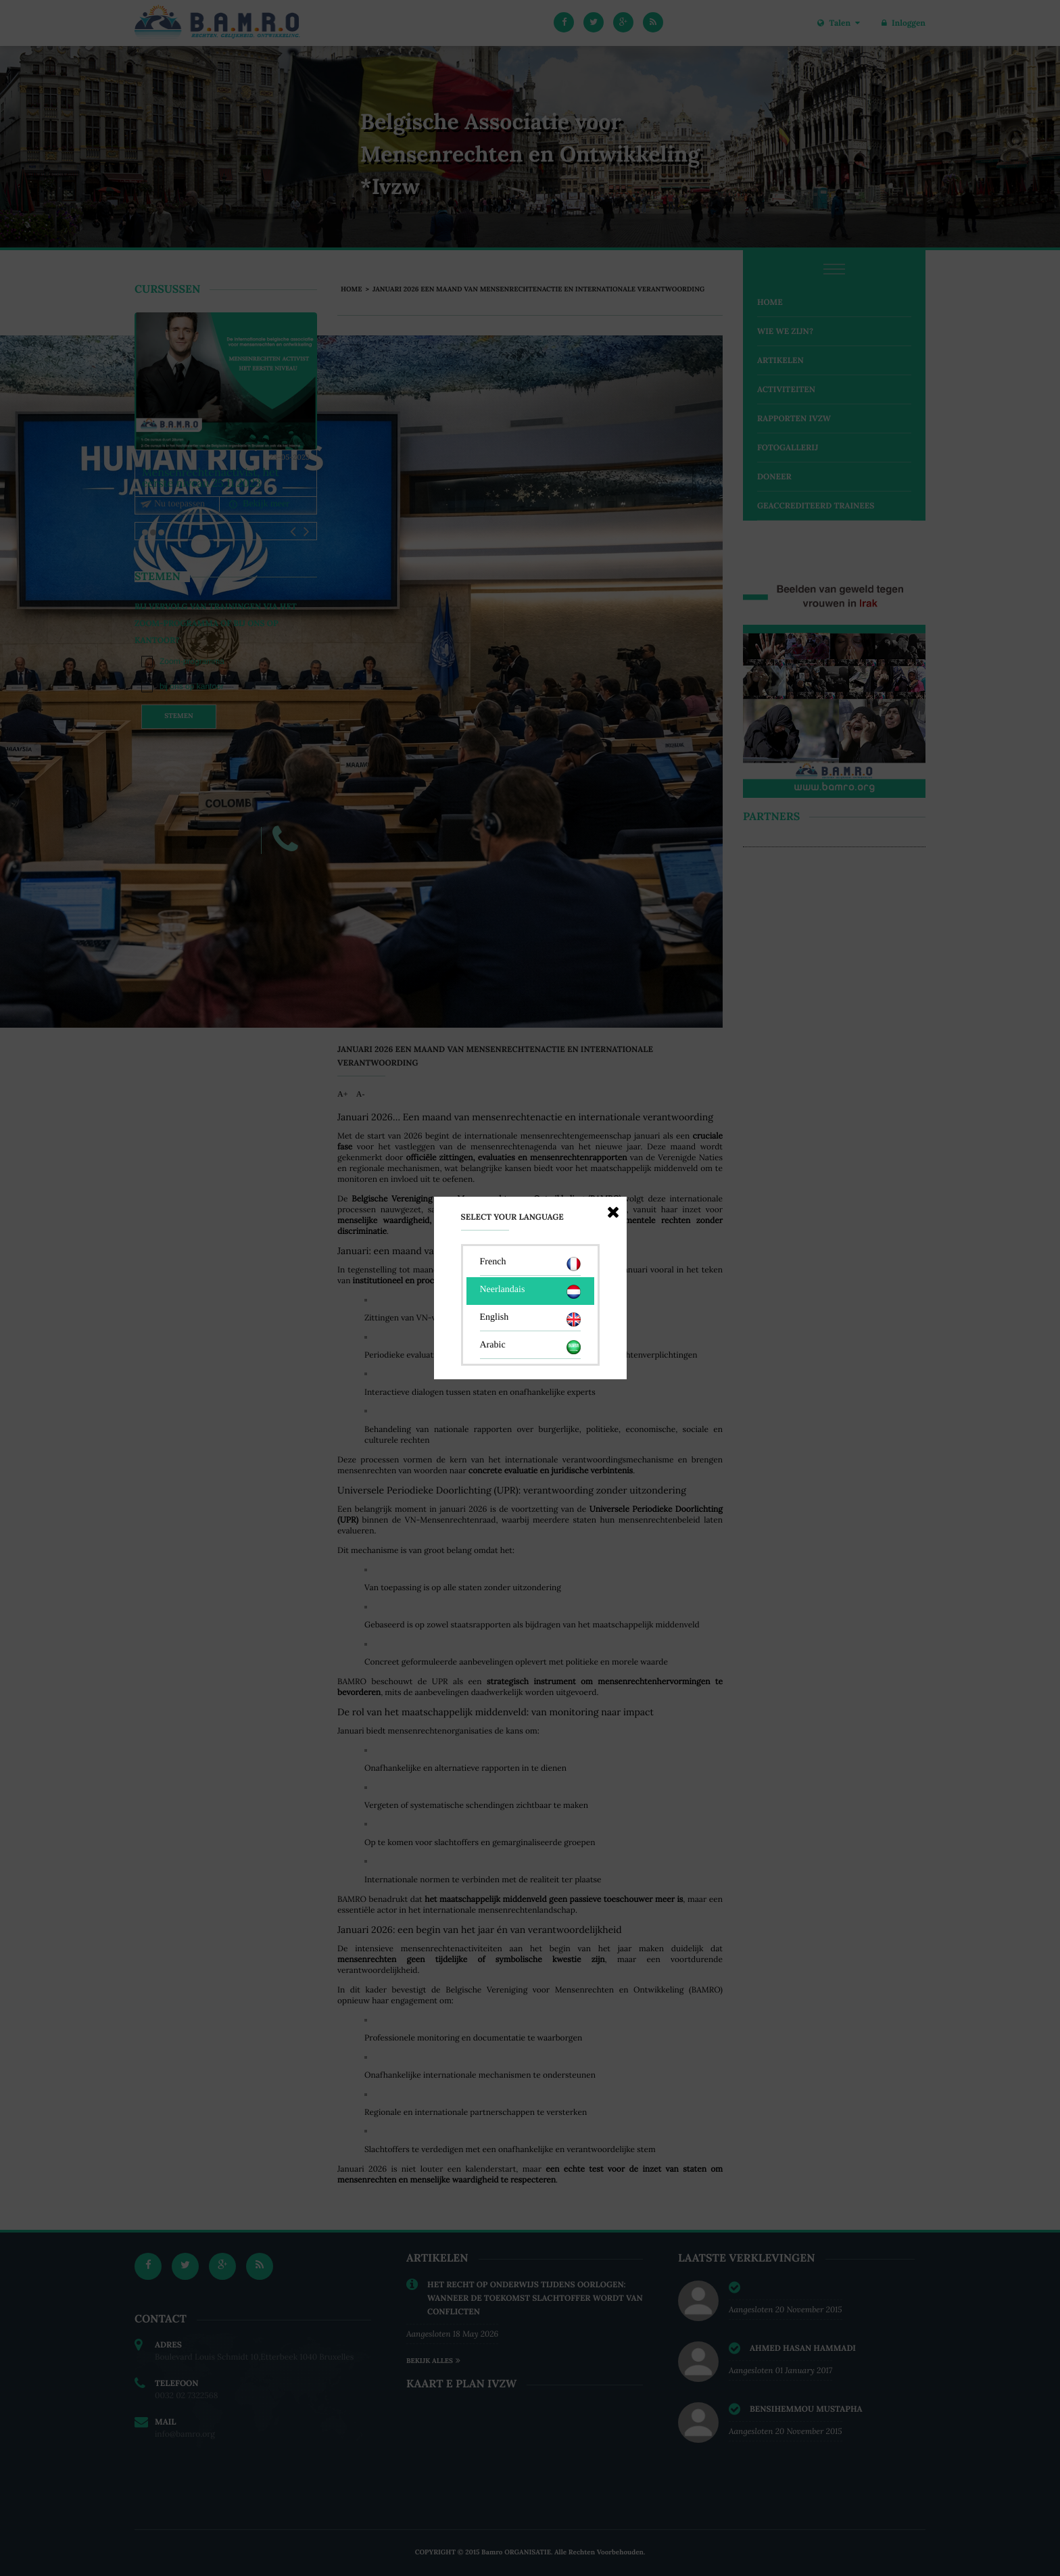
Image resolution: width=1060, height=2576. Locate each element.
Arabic (530, 1347)
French (530, 1264)
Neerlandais (530, 1292)
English (530, 1319)
